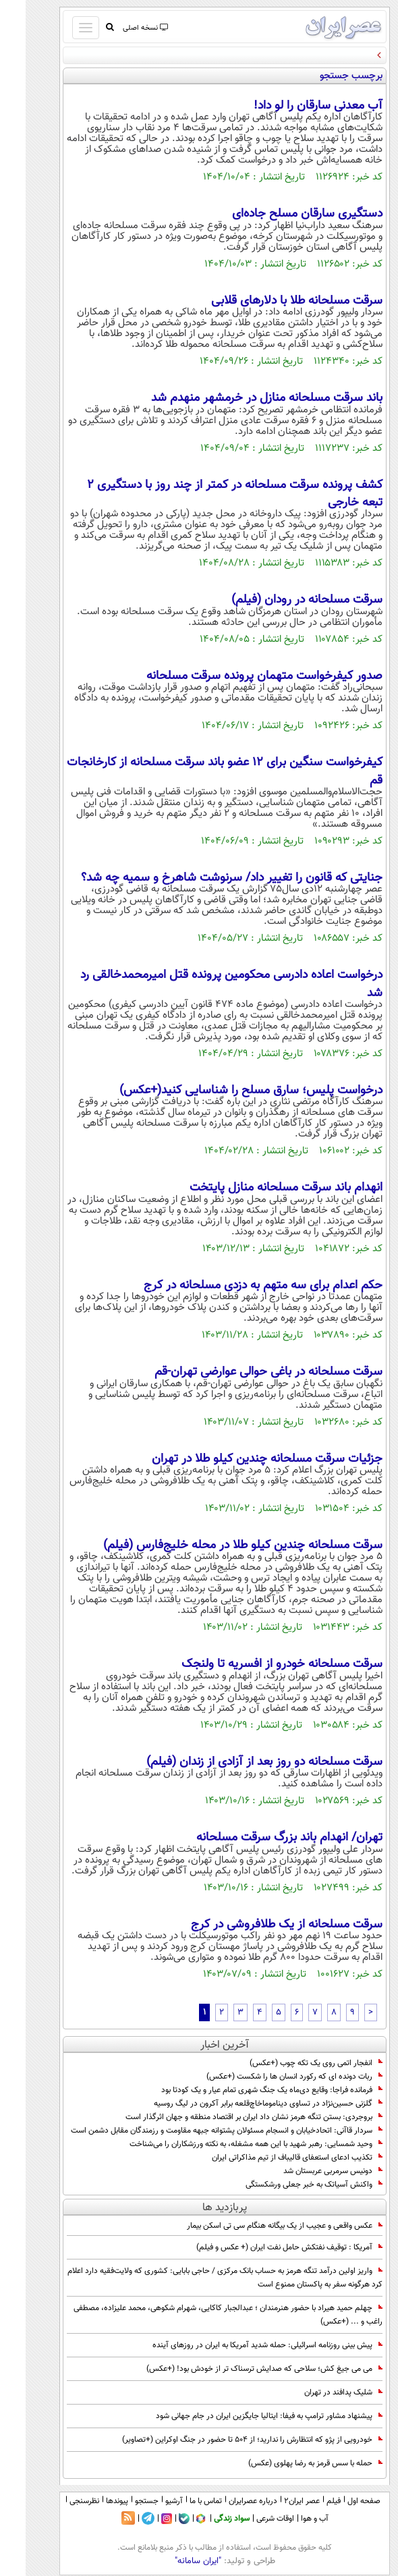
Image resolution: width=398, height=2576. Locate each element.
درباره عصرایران (227, 2501)
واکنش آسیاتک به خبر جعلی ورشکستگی (288, 2184)
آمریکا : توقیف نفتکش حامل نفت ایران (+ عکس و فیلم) (264, 2247)
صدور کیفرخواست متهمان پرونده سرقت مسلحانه (239, 676)
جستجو (121, 2501)
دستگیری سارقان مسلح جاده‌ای (281, 213)
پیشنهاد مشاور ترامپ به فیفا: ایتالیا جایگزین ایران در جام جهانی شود (243, 2416)
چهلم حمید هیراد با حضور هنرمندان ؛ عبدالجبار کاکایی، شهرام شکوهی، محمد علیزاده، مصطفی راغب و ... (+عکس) (202, 2315)
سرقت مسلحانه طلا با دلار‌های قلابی (271, 301)
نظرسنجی (59, 2501)
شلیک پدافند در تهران (318, 2392)
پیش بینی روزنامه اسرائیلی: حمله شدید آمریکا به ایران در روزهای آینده (242, 2345)
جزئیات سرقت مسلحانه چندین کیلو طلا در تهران (241, 1459)
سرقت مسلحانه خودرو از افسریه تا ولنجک (256, 1664)
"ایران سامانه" (172, 2561)
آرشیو (148, 2501)
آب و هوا (289, 2519)
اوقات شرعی (249, 2519)
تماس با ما (180, 2501)
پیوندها (91, 2501)
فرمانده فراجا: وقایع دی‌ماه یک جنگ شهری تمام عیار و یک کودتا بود (246, 2090)
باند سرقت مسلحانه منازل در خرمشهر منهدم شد (241, 398)
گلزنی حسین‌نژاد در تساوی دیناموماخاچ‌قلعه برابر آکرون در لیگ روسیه (242, 2104)
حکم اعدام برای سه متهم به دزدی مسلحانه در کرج (237, 1285)
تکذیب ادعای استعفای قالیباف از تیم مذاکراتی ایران (271, 2158)
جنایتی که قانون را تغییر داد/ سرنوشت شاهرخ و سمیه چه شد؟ (206, 878)
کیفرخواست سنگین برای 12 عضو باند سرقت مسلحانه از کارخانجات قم (199, 771)
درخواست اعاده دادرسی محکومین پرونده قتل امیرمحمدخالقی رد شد (206, 984)
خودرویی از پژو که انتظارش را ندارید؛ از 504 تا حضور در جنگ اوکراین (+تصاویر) (226, 2440)
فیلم (308, 2501)
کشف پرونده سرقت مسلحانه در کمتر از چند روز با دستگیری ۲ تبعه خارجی (209, 494)
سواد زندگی (206, 2519)
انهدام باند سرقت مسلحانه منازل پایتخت (260, 1187)
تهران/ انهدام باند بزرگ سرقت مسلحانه (264, 1837)
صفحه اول (338, 2501)
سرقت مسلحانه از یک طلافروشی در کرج (261, 1924)
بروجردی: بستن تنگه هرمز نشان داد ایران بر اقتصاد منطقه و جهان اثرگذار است (228, 2117)
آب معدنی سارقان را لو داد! (292, 106)
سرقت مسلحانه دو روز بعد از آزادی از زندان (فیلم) (239, 1762)
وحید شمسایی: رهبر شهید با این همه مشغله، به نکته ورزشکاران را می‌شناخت (230, 2144)
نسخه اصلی (119, 28)
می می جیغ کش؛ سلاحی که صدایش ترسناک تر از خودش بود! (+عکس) (239, 2369)
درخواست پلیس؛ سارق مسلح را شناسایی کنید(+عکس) (225, 1090)
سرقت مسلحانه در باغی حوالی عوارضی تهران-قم (243, 1372)
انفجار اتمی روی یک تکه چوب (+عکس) (290, 2063)
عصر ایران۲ (276, 2501)
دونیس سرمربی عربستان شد (307, 2171)
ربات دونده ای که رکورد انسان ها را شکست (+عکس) (269, 2077)
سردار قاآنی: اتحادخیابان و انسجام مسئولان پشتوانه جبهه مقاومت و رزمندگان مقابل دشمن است (201, 2131)
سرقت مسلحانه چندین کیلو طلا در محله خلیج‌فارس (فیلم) (217, 1545)
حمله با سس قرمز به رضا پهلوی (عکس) (290, 2463)
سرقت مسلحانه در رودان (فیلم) (281, 600)
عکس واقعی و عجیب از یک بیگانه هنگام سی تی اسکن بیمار (259, 2226)
